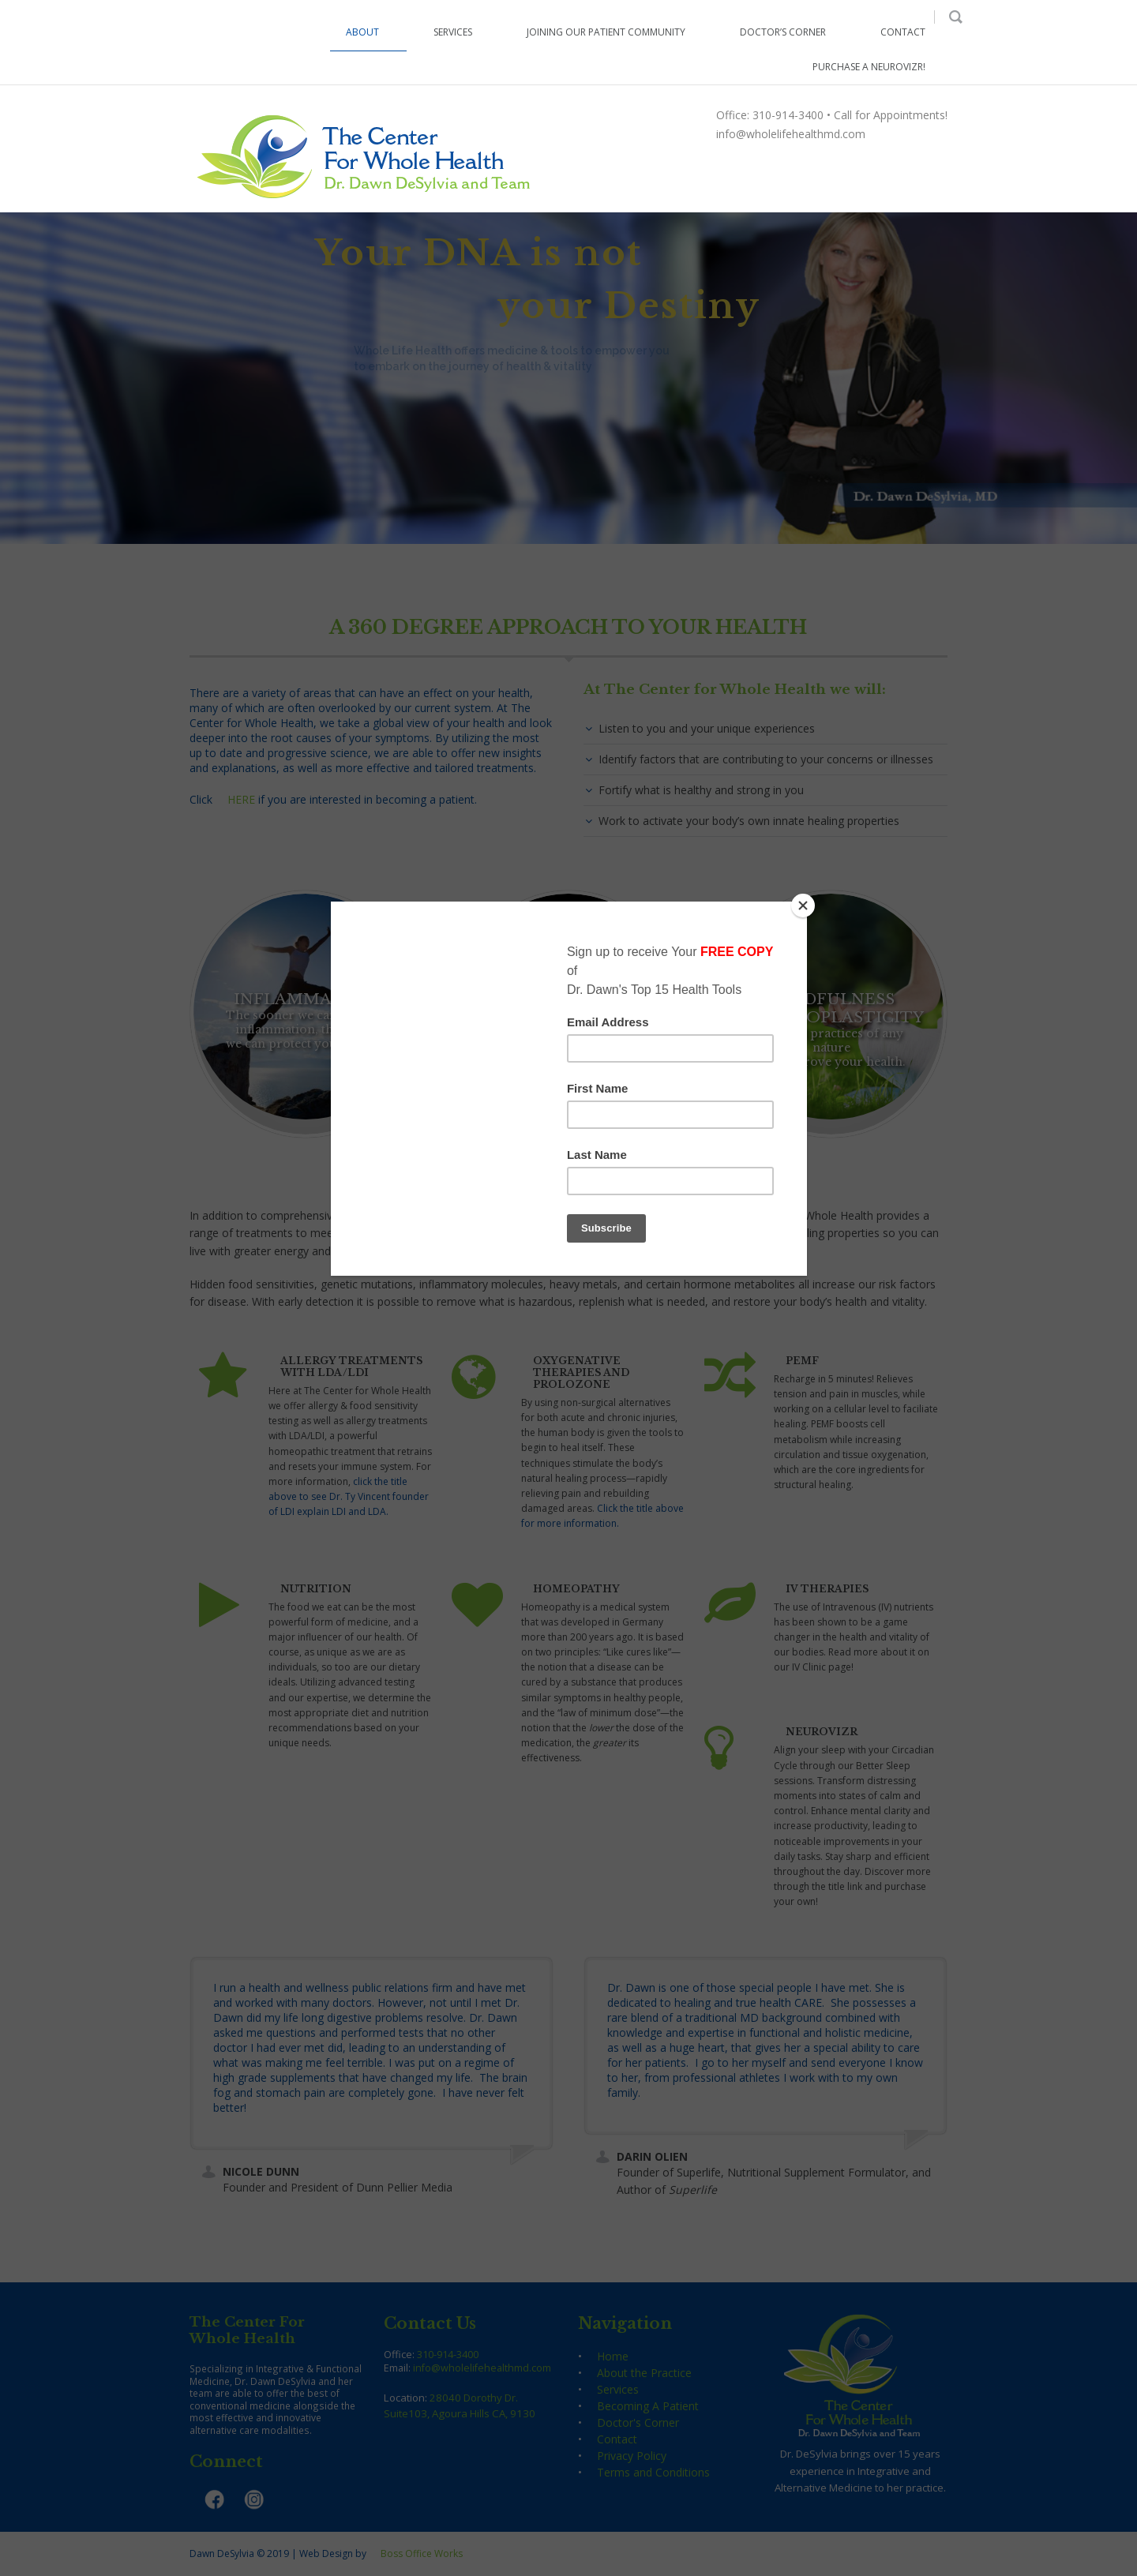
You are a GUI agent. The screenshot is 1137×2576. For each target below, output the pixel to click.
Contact (902, 32)
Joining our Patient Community (606, 32)
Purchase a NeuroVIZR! (868, 66)
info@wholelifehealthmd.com (790, 133)
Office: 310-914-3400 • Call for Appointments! (832, 114)
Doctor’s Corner (783, 32)
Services (452, 32)
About (362, 32)
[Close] (803, 905)
